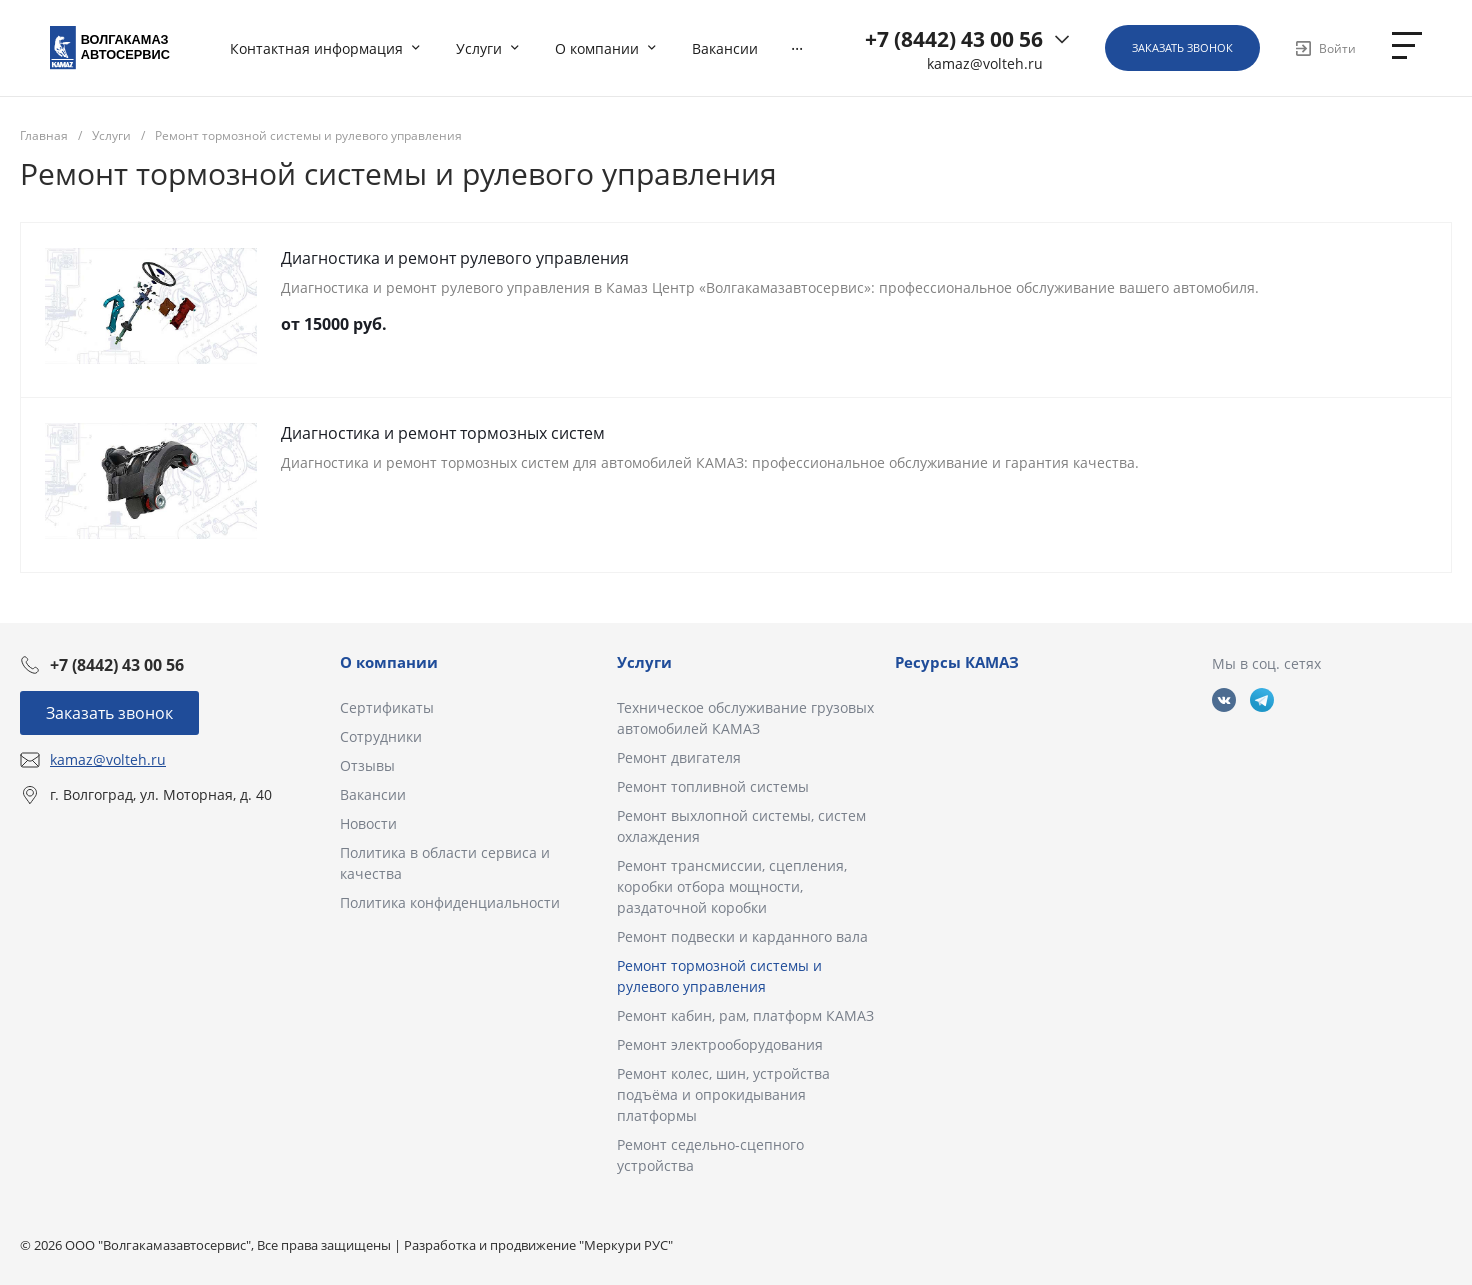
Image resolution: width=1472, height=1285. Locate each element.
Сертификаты (387, 707)
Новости (368, 823)
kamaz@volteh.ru (985, 64)
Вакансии (373, 794)
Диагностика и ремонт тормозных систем (443, 433)
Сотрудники (381, 736)
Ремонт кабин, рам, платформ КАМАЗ (745, 1015)
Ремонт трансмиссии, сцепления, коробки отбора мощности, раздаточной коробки (732, 886)
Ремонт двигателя (679, 757)
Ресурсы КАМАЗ (957, 662)
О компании (389, 662)
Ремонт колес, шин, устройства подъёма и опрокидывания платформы (723, 1094)
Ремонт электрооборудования (720, 1044)
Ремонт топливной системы (713, 786)
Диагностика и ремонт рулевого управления (455, 258)
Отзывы (367, 765)
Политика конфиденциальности (450, 902)
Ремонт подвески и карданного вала (742, 936)
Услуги (644, 662)
